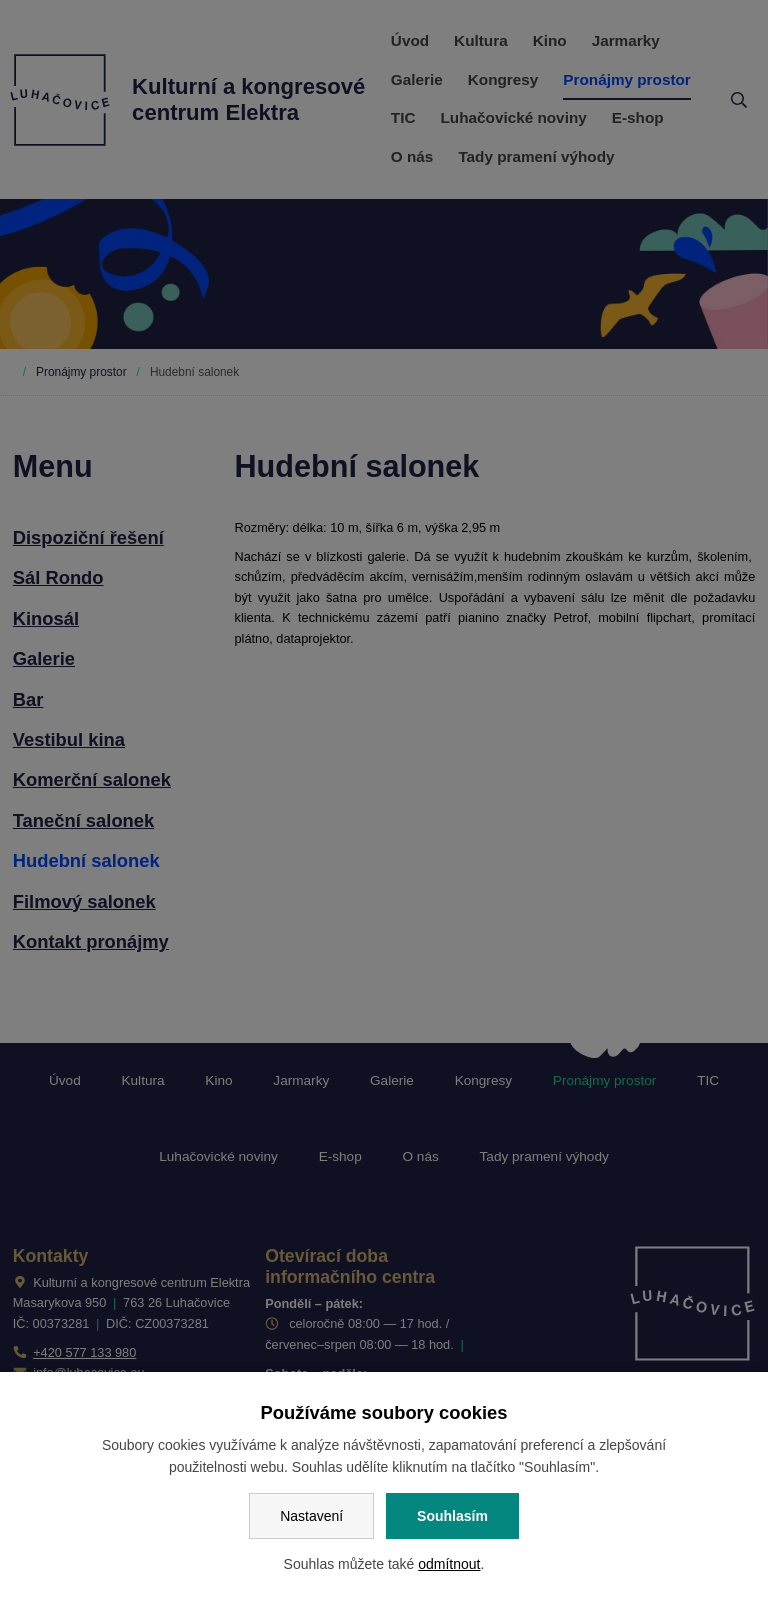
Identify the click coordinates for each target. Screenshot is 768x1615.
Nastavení (311, 1516)
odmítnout (449, 1564)
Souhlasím (452, 1516)
